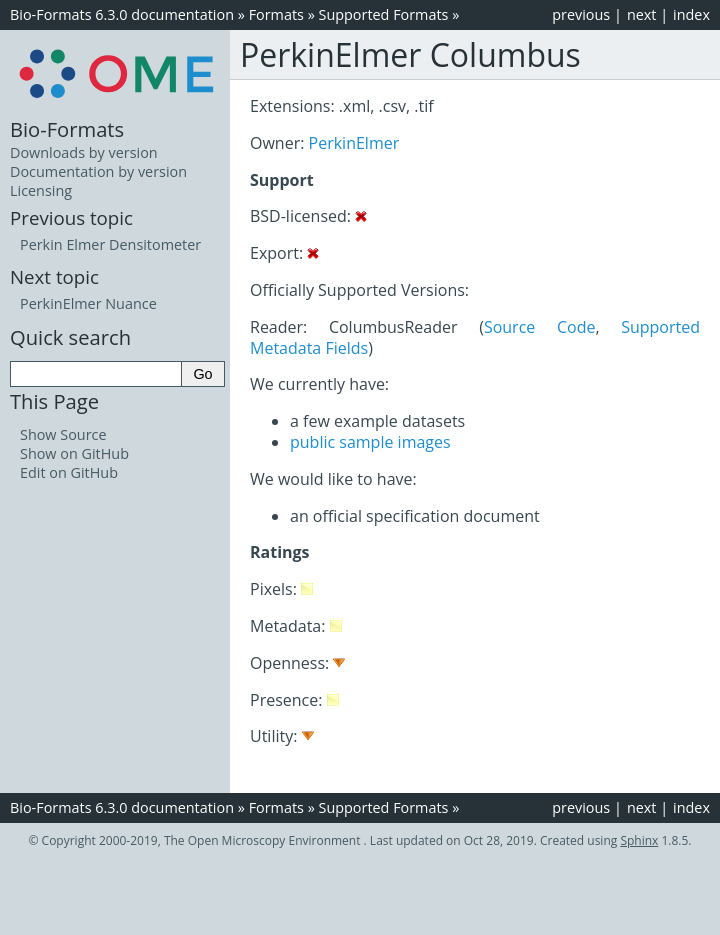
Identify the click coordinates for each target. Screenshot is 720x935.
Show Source (63, 434)
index (691, 14)
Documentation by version (98, 171)
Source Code (540, 327)
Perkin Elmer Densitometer (110, 244)
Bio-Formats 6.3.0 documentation (122, 14)
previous (581, 14)
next (642, 14)
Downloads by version (84, 152)
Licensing (41, 190)
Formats (276, 14)
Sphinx (639, 840)
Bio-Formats (67, 129)
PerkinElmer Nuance (88, 303)
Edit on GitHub (69, 472)
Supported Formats (384, 14)
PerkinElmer (354, 143)
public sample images (370, 442)
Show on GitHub (74, 453)
